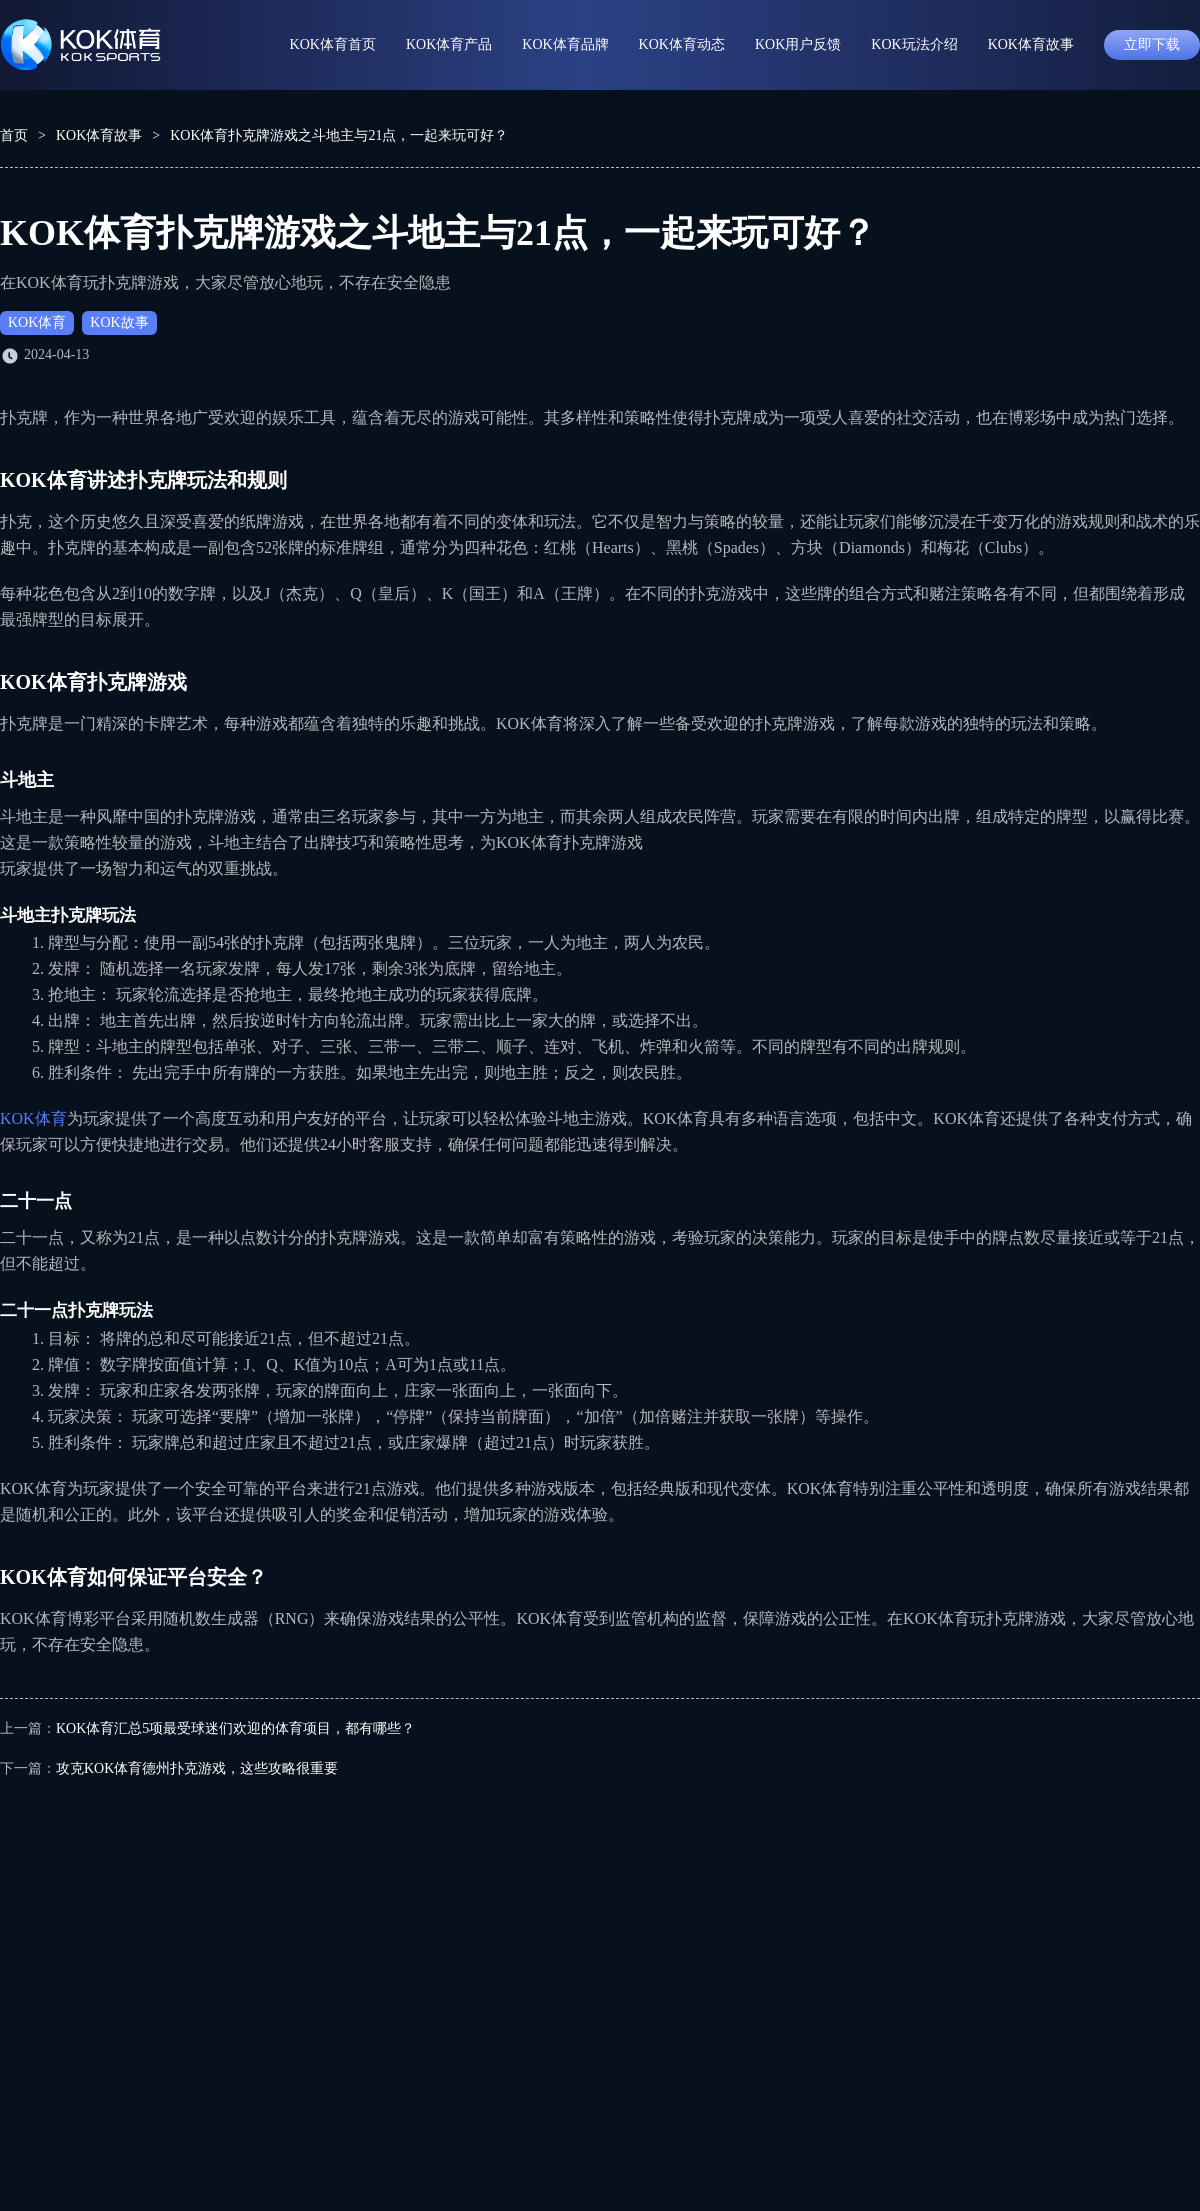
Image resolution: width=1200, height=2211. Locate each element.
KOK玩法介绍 (914, 44)
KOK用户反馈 (798, 44)
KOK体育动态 (682, 44)
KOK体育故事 (1031, 44)
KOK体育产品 (449, 44)
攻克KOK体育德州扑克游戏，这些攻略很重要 (197, 1768)
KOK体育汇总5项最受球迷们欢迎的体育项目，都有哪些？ (235, 1728)
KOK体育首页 (333, 44)
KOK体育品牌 (565, 44)
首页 (14, 135)
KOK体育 (37, 322)
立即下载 (1152, 44)
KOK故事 (119, 322)
